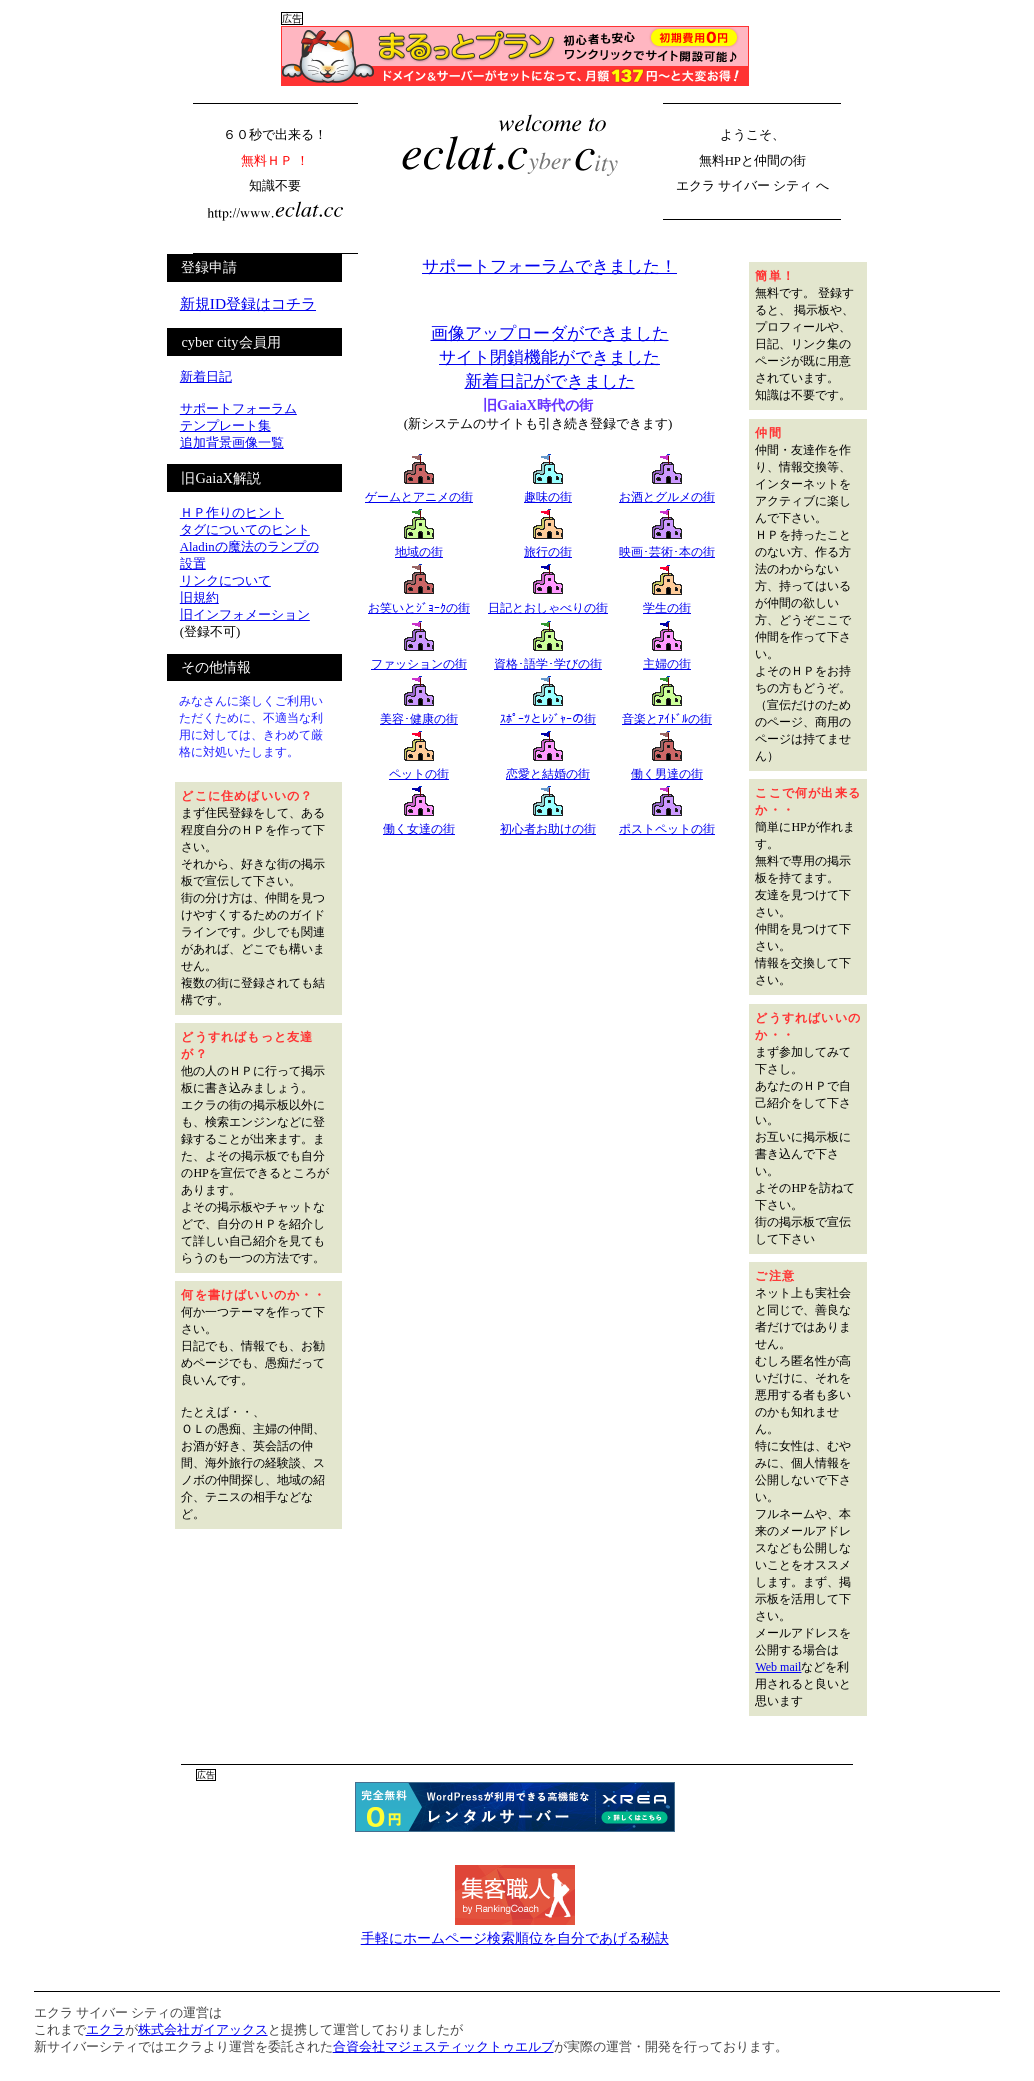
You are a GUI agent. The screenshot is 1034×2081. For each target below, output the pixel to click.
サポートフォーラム (238, 409)
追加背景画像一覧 (232, 443)
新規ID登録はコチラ (248, 303)
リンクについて (225, 581)
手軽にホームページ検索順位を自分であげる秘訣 (515, 1938)
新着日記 (206, 377)
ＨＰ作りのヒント (232, 513)
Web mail (778, 1667)
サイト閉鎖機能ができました (549, 357)
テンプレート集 (225, 426)
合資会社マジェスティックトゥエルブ (443, 2047)
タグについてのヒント (245, 530)
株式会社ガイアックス (203, 2030)
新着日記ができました (550, 381)
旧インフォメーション (245, 615)
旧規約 (199, 598)
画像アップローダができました (550, 333)
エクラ (105, 2030)
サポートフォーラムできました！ (549, 266)
